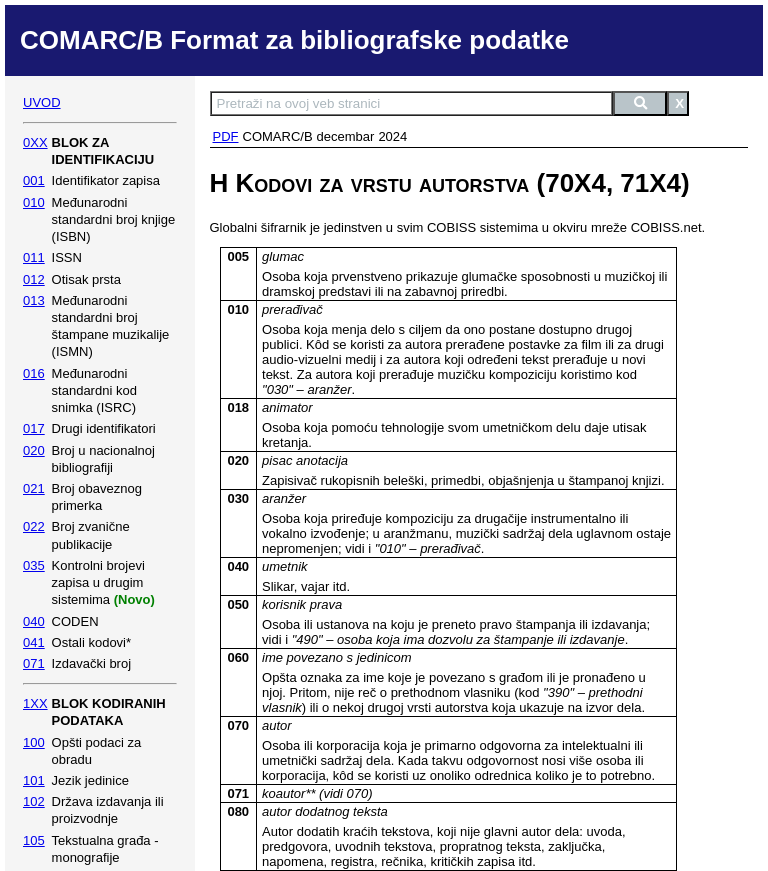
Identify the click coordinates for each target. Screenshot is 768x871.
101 (34, 780)
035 (34, 565)
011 (34, 257)
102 (34, 801)
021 (34, 488)
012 (34, 279)
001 (34, 180)
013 (34, 300)
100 (34, 742)
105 (34, 840)
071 (34, 663)
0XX (35, 142)
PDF (226, 136)
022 (34, 526)
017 (34, 428)
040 (34, 621)
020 (34, 450)
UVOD (42, 102)
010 (34, 202)
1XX (35, 703)
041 (34, 642)
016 (34, 373)
